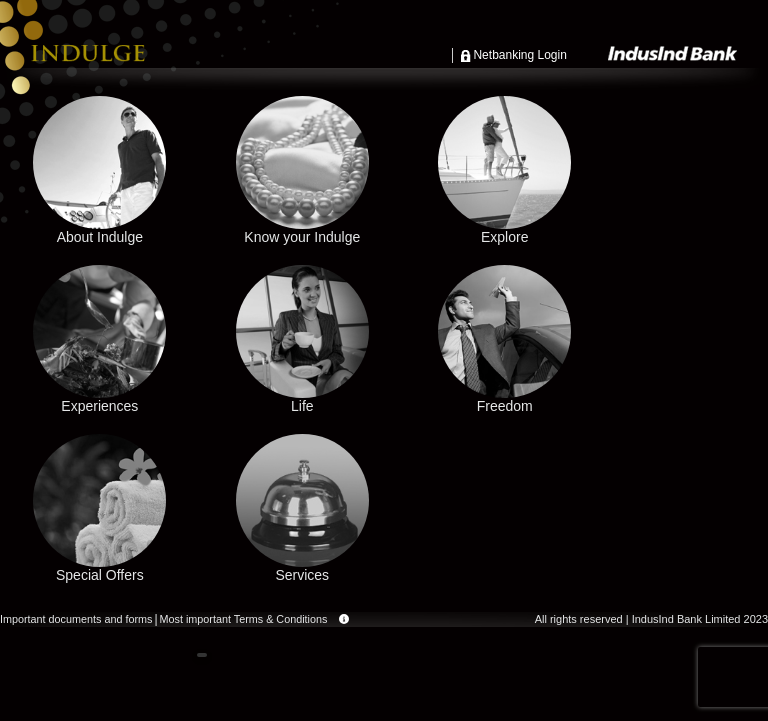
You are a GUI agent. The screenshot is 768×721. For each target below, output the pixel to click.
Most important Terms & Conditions (244, 620)
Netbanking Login (519, 55)
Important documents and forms (76, 619)
